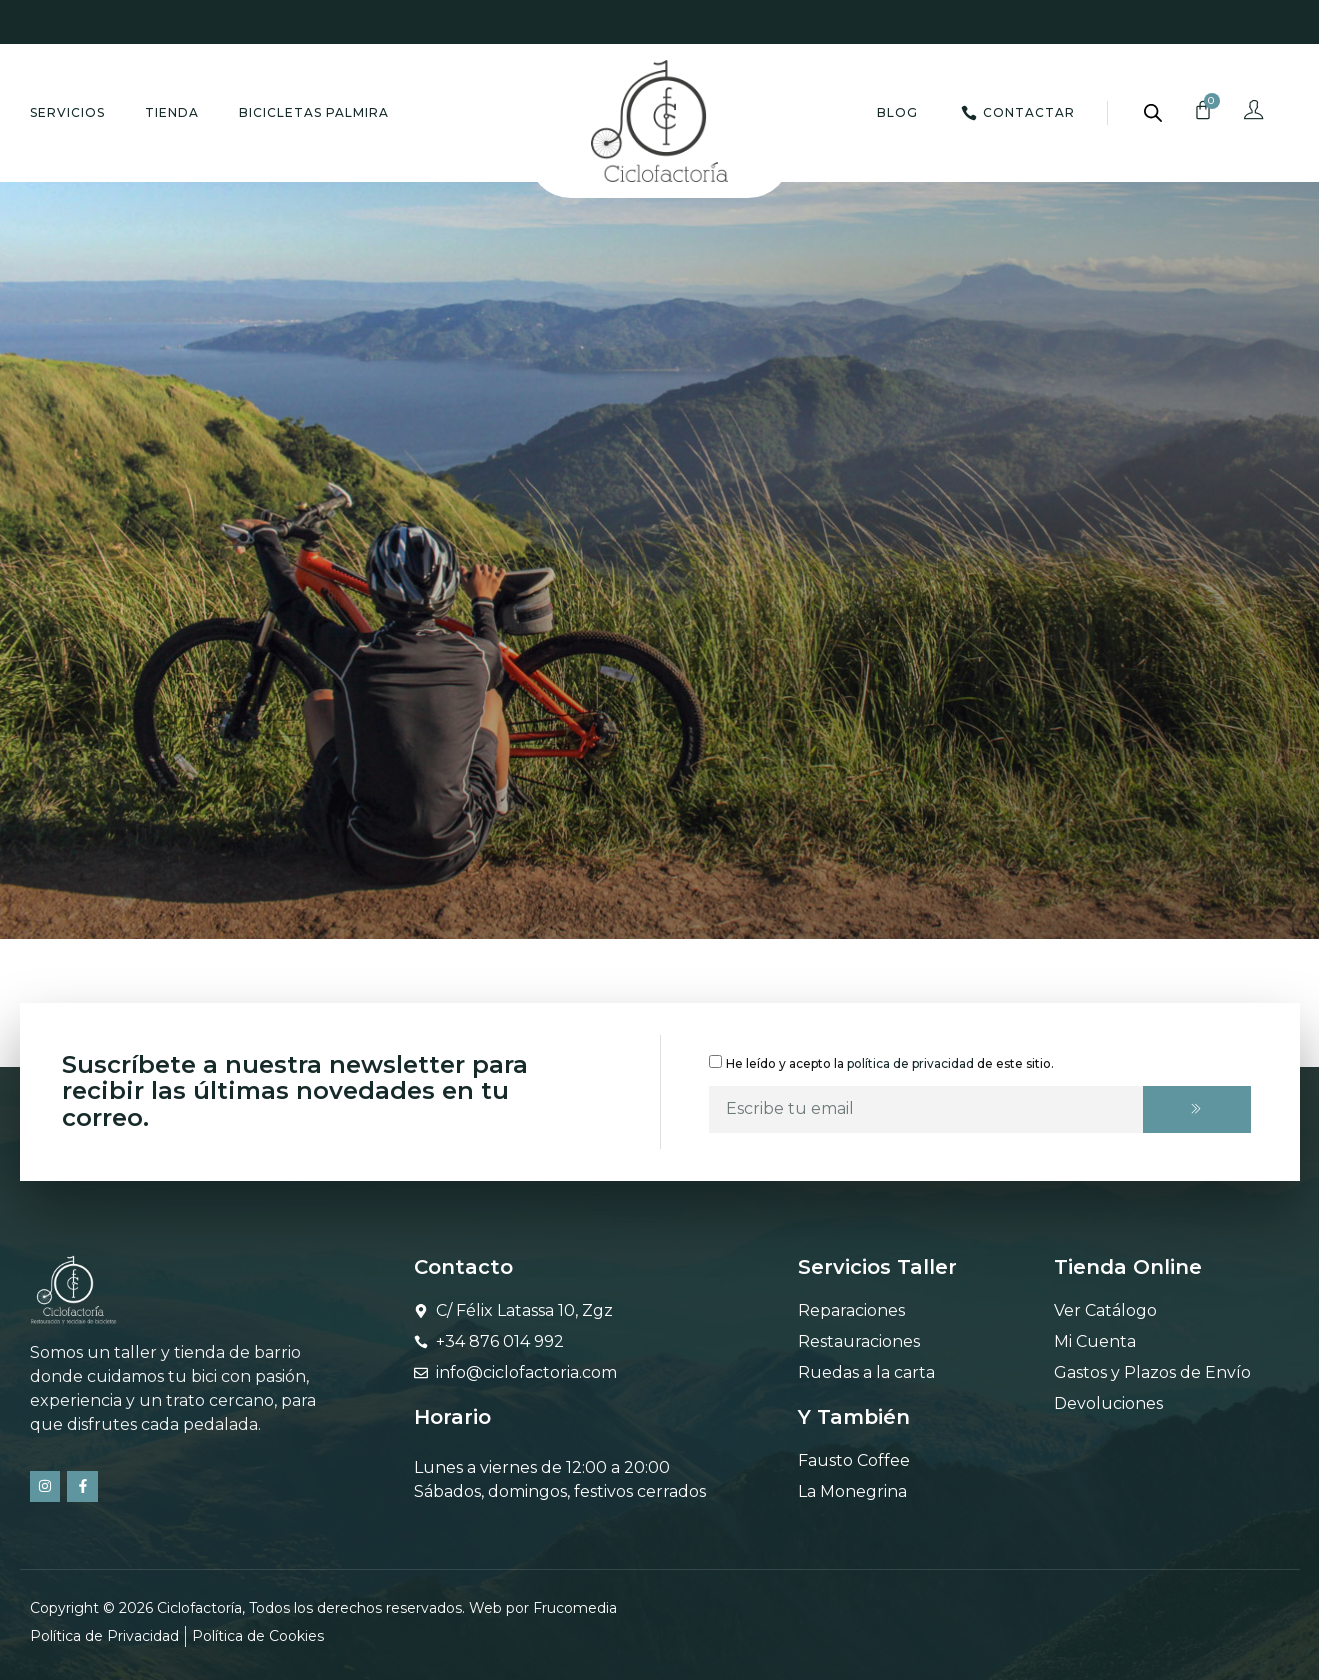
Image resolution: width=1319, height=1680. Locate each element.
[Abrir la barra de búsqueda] (1153, 113)
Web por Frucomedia (543, 1608)
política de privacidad (910, 1062)
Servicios (67, 112)
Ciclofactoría (199, 1608)
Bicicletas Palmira (314, 112)
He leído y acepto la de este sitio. (890, 1062)
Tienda (172, 112)
